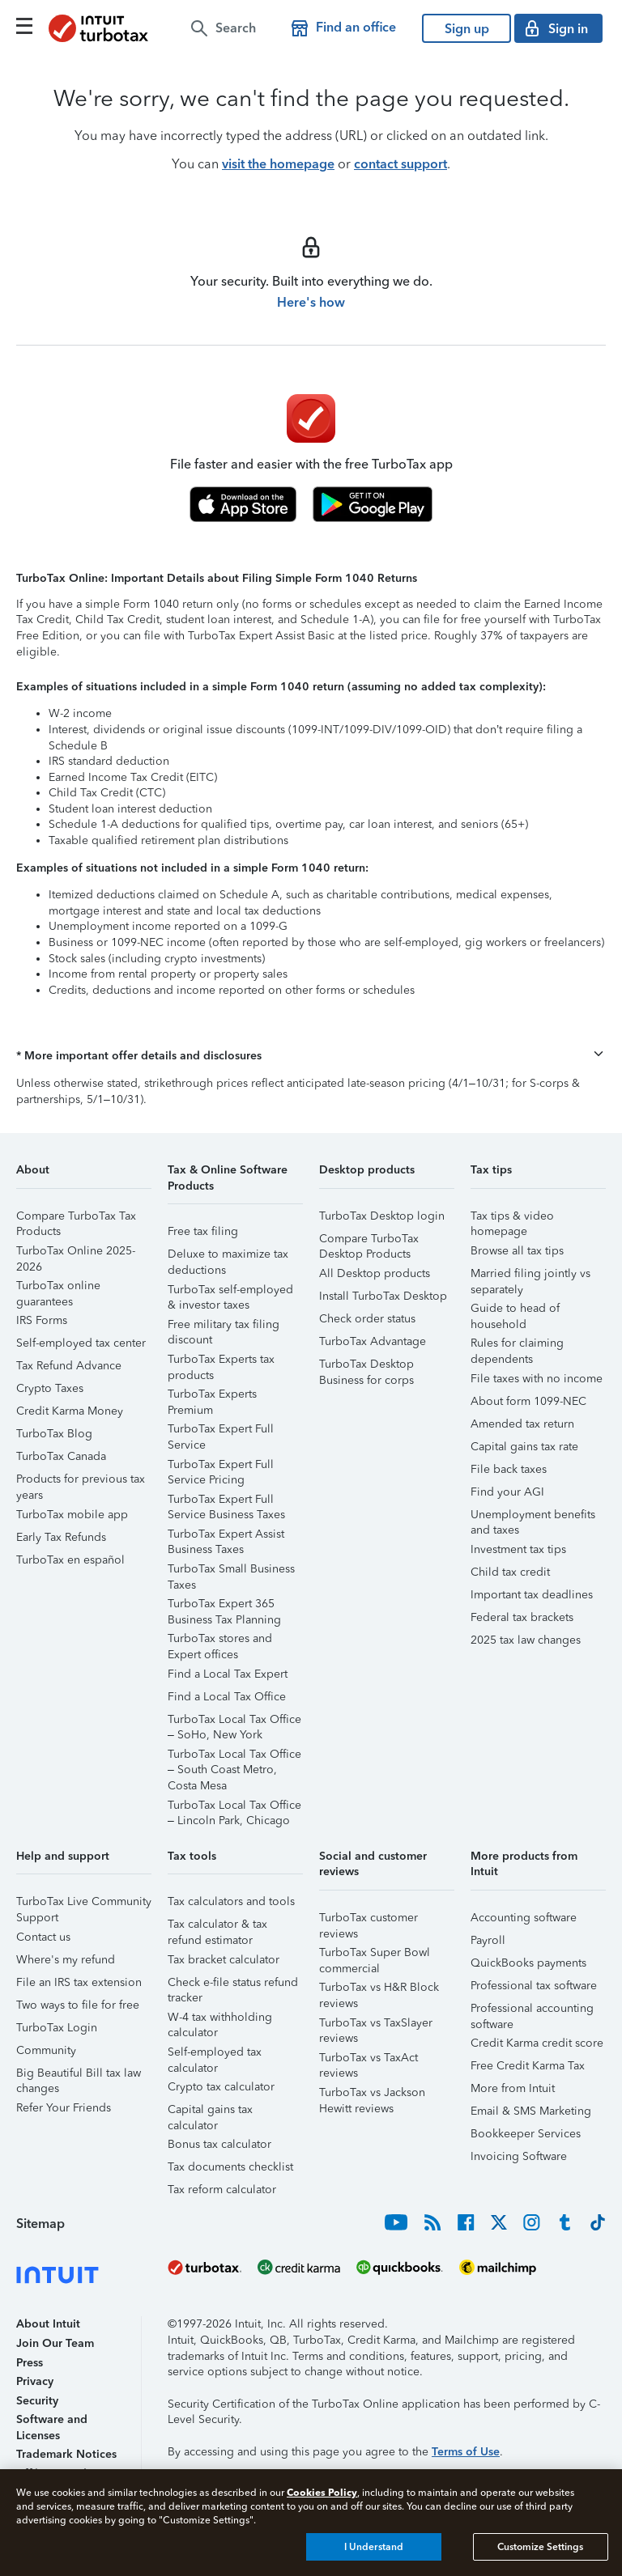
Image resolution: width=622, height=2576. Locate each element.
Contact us (43, 1937)
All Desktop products (374, 1273)
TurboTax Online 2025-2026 (75, 1253)
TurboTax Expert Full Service (221, 1431)
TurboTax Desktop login (382, 1216)
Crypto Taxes (49, 1388)
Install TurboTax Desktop (383, 1296)
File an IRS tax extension (79, 1982)
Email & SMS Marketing (531, 2111)
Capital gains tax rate (524, 1447)
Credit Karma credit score (537, 2043)
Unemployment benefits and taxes (533, 1517)
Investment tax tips (518, 1549)
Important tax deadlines (532, 1595)
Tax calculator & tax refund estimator (217, 1926)
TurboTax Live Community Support (83, 1904)
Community (46, 2050)
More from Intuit (513, 2088)
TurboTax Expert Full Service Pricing (221, 1467)
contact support (400, 164)
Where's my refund (65, 1960)
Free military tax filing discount (223, 1327)
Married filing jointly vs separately (530, 1276)
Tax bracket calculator (223, 1960)
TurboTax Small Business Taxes (231, 1571)
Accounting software (524, 1918)
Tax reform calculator (222, 2189)
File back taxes (509, 1469)
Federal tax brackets (522, 1617)
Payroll (488, 1940)
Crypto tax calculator (221, 2087)
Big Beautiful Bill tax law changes (78, 2075)
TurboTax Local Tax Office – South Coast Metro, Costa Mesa (234, 1756)
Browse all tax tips (517, 1251)
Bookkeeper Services (526, 2134)
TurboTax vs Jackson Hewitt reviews (372, 2095)
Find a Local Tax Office (227, 1697)
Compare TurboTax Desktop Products (369, 1241)
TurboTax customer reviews (368, 1920)
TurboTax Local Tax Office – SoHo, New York (234, 1721)
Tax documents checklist (230, 2167)
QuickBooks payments (528, 1963)
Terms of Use (466, 2452)
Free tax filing (203, 1231)
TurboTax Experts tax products (221, 1361)
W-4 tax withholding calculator (220, 2019)
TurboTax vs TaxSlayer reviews (375, 2025)
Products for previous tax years (80, 1481)
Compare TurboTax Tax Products (76, 1218)
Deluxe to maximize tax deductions (228, 1256)
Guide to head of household (515, 1310)
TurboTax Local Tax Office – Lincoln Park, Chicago (234, 1807)
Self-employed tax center (81, 1343)
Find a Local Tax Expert (228, 1674)
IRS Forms (41, 1320)
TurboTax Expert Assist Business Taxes (226, 1536)
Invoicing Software (519, 2156)
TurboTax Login (56, 2028)
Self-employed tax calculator (215, 2054)
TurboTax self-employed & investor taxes (230, 1292)
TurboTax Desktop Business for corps (366, 1366)
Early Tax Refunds (61, 1537)
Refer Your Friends (63, 2108)
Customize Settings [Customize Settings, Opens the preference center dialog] (540, 2547)
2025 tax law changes (526, 1640)
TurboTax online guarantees (58, 1288)
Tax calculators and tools (231, 1901)
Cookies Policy (322, 2492)
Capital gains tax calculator (210, 2112)
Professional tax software (534, 1985)
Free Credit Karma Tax (528, 2066)
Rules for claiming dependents (517, 1345)
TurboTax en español (70, 1560)
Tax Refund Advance (68, 1366)
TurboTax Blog (54, 1434)
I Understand (373, 2547)
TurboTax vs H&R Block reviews (379, 1989)
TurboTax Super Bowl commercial (374, 1955)
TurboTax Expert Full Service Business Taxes (226, 1501)
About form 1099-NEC (528, 1401)
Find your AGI (507, 1492)
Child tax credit (510, 1572)
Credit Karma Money (69, 1411)
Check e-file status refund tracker (233, 1984)
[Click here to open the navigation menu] (24, 26)
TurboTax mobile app (72, 1514)
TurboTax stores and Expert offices (220, 1641)
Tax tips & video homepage (512, 1218)
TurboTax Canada (61, 1456)
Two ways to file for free (77, 2005)
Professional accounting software (532, 2010)
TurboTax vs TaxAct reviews (368, 2060)
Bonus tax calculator (219, 2144)
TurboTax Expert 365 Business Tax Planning (224, 1606)
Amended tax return (522, 1424)
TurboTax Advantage (372, 1341)
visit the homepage (278, 164)
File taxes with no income (537, 1379)
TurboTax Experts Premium (212, 1396)
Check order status (367, 1319)
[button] (311, 1056)
